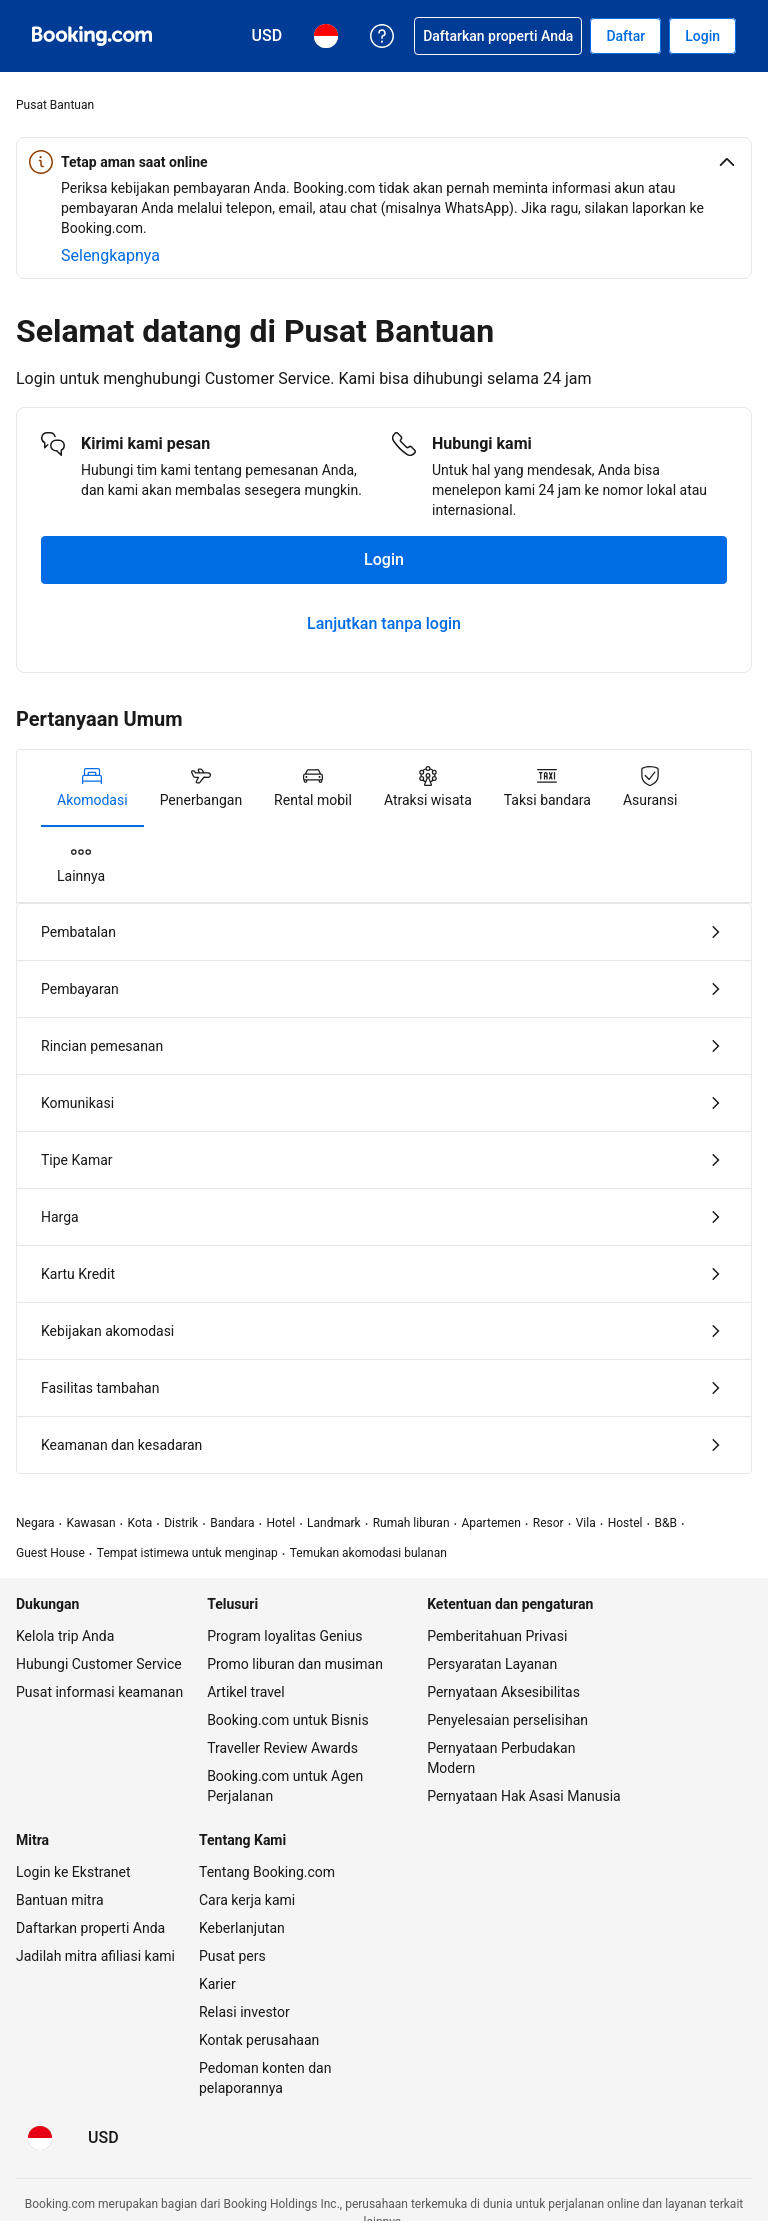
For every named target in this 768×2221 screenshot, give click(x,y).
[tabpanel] (384, 1112)
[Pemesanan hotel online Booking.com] (92, 36)
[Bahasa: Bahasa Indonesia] (40, 2134)
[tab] (92, 788)
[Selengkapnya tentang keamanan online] (110, 256)
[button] (384, 162)
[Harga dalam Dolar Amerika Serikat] (103, 2134)
